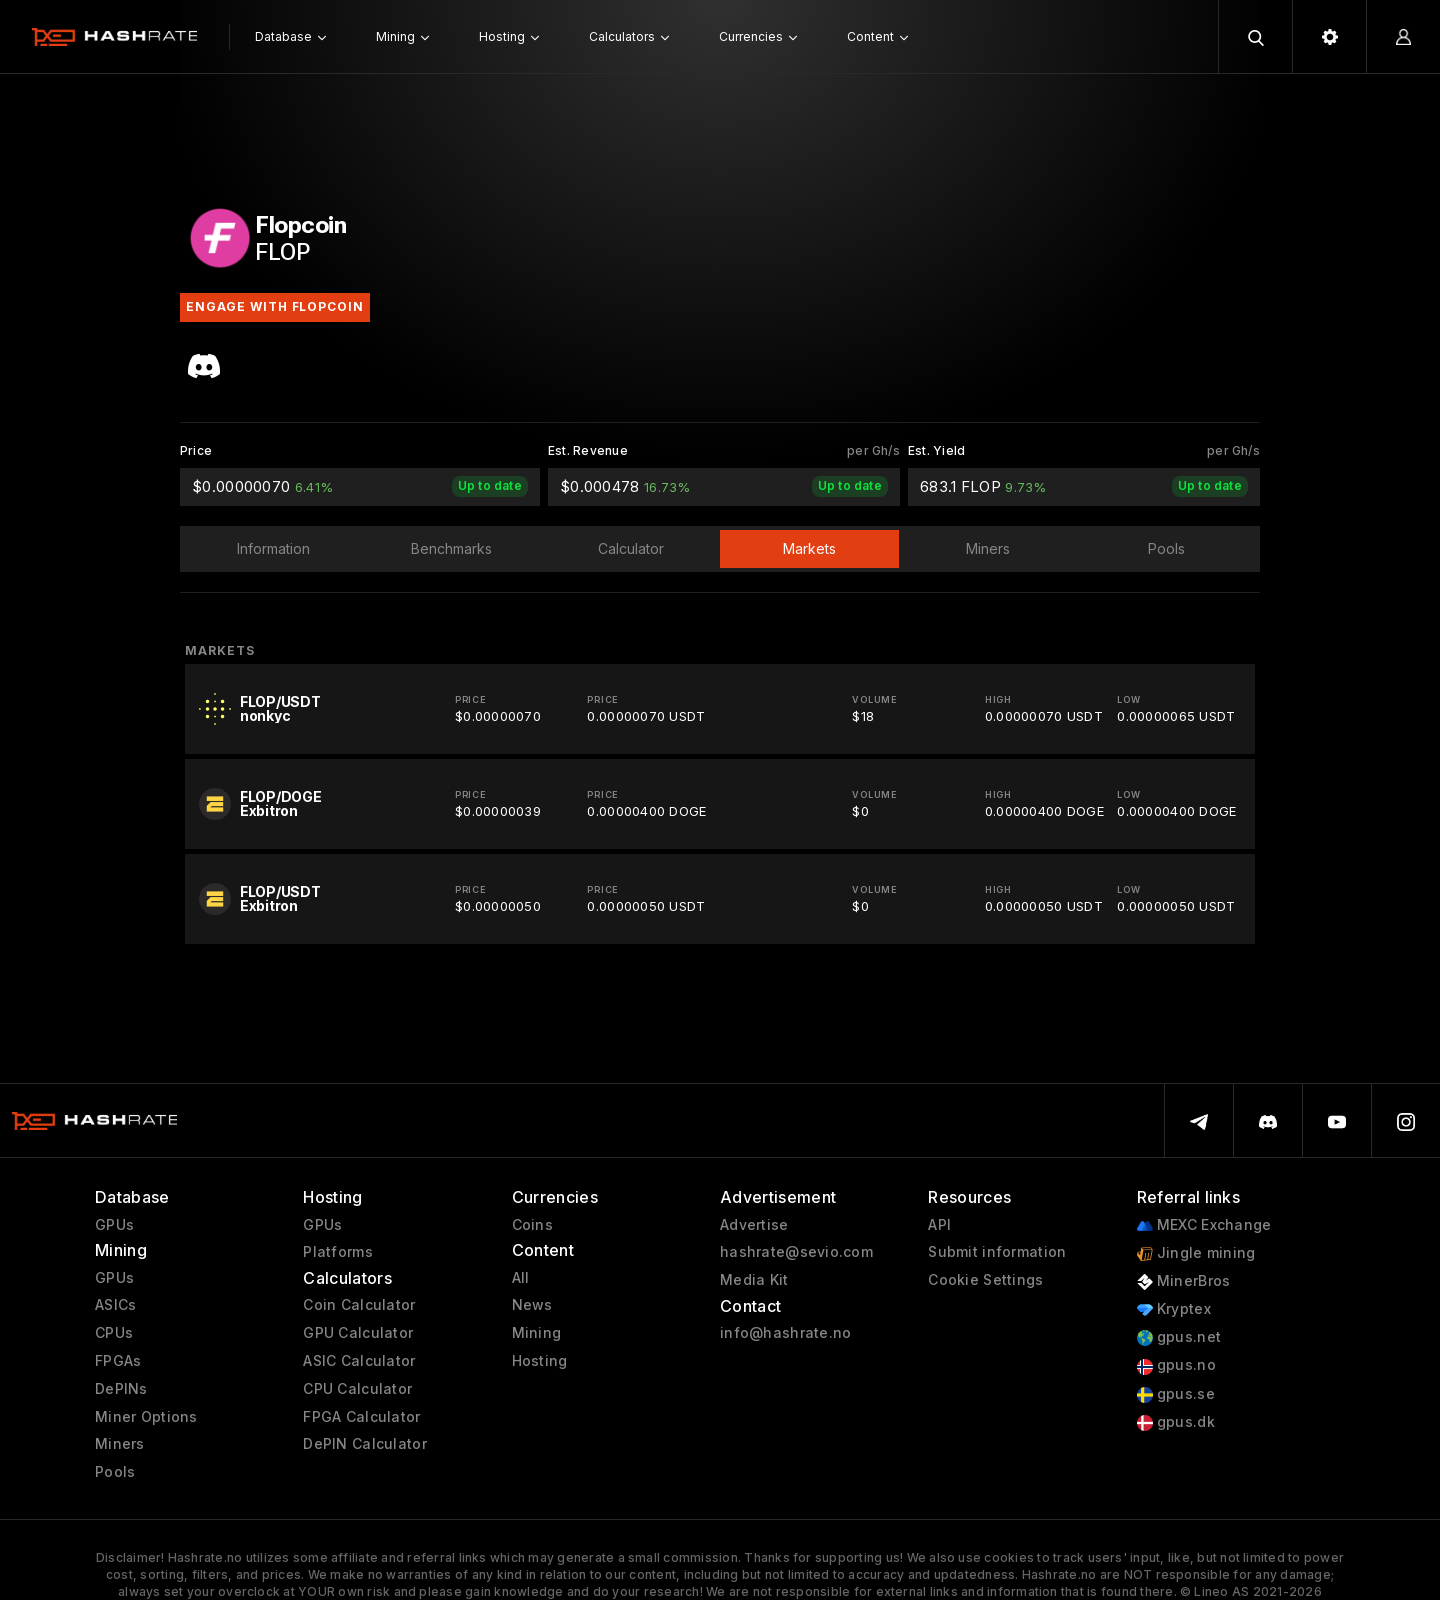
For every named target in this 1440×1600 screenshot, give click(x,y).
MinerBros (1184, 1281)
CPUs (114, 1333)
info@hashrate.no (785, 1333)
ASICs (115, 1305)
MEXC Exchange (1204, 1225)
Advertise (754, 1225)
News (532, 1305)
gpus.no (1176, 1365)
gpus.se (1176, 1394)
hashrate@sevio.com (796, 1252)
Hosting (540, 1361)
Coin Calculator (359, 1305)
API (939, 1225)
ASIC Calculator (359, 1361)
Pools (115, 1472)
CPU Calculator (357, 1389)
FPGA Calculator (361, 1417)
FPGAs (118, 1361)
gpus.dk (1176, 1422)
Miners (120, 1444)
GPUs (114, 1225)
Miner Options (146, 1417)
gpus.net (1179, 1337)
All (521, 1278)
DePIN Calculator (364, 1444)
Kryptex (1174, 1309)
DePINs (121, 1389)
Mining (537, 1333)
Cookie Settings (985, 1280)
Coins (532, 1225)
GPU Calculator (358, 1333)
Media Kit (754, 1280)
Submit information (997, 1252)
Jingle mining (1196, 1253)
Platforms (338, 1252)
